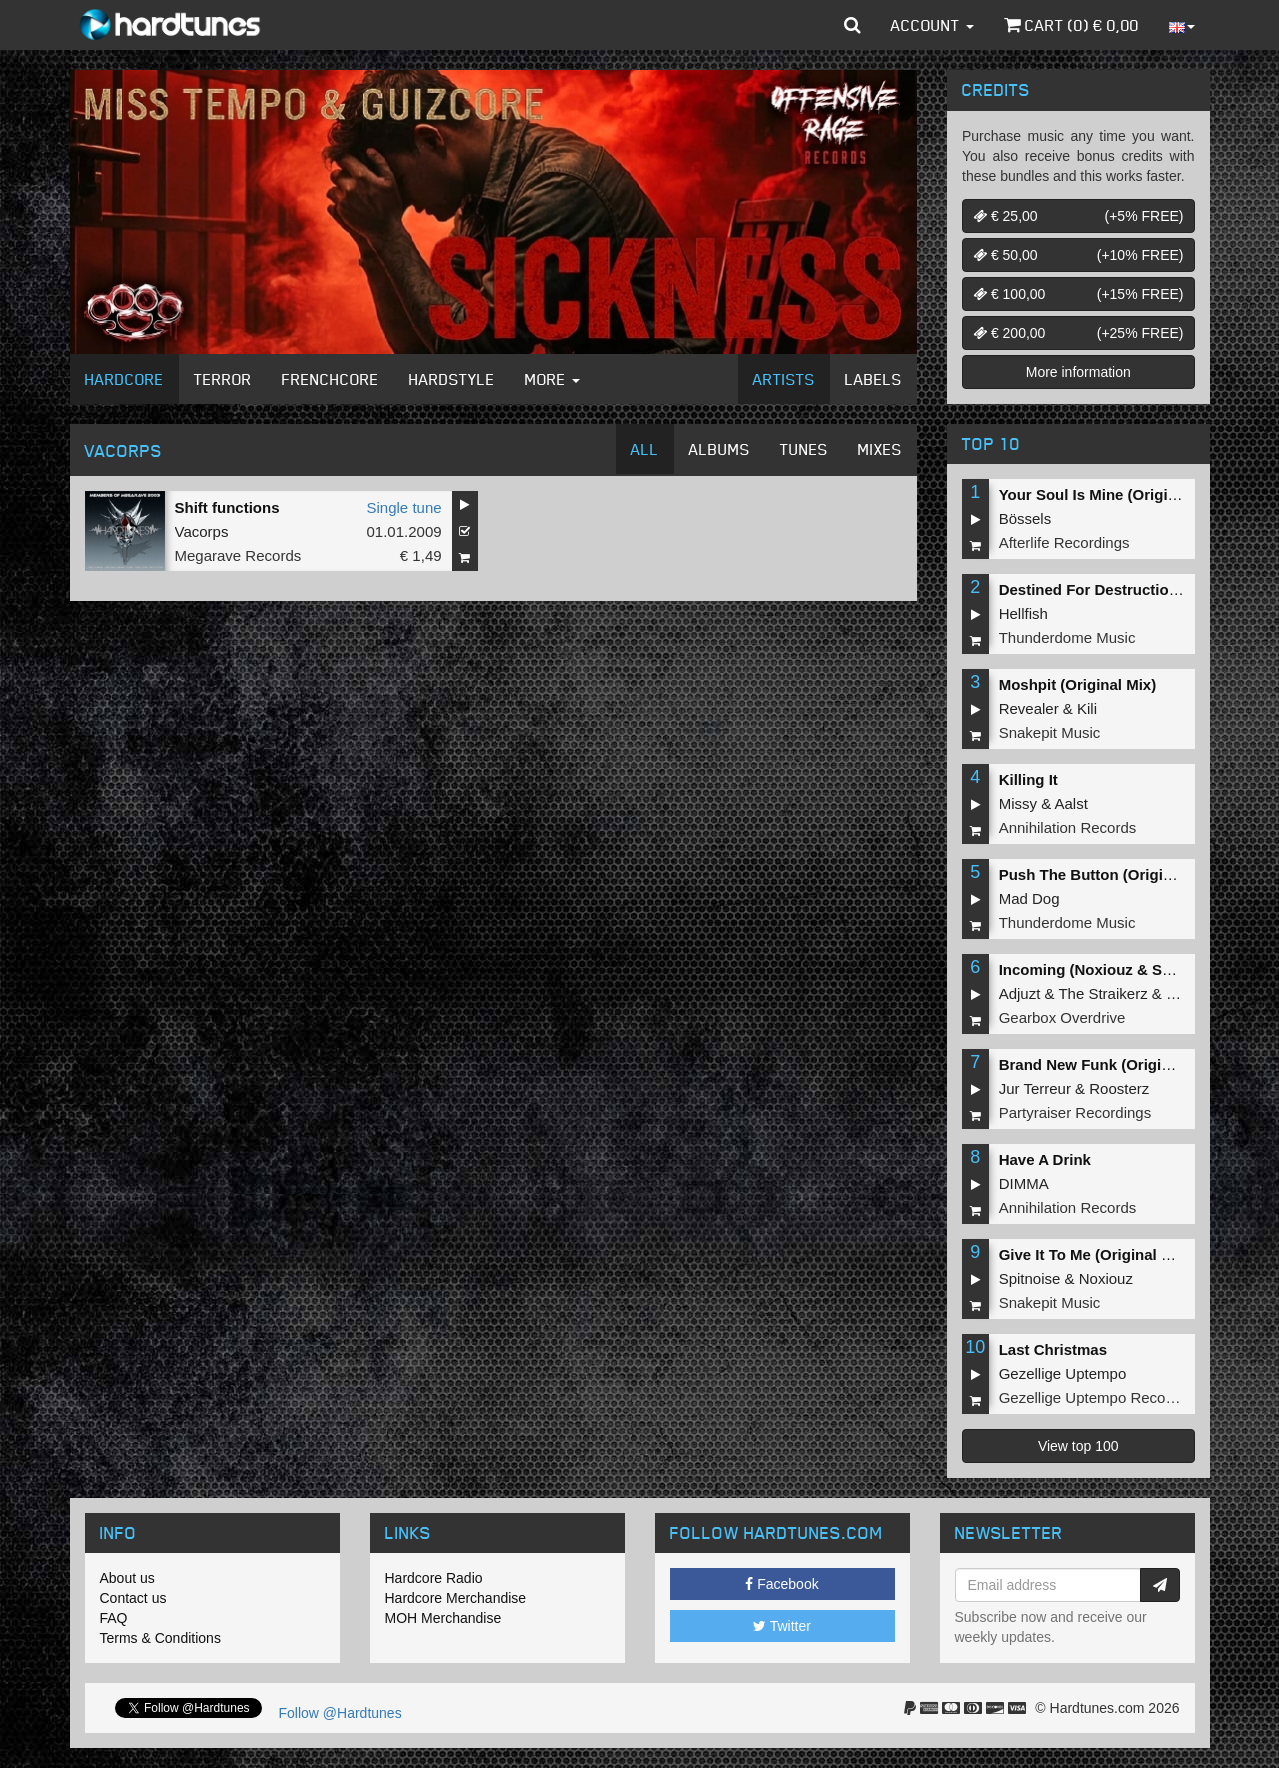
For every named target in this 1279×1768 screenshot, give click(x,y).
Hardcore (124, 379)
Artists (784, 379)
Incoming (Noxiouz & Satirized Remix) (1134, 969)
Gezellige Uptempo (1063, 1373)
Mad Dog (1029, 898)
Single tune (404, 507)
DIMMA (1024, 1183)
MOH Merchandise (443, 1618)
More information (1078, 372)
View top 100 (1078, 1446)
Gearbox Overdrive (1062, 1017)
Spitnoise (1030, 1278)
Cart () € (1071, 25)
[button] (852, 25)
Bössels (1025, 518)
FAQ (114, 1618)
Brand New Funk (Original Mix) (1108, 1064)
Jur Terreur (1035, 1088)
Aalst (1071, 803)
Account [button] (932, 25)
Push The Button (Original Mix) (1109, 874)
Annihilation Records (1068, 827)
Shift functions (227, 507)
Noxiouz (1106, 1278)
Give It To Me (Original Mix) (1095, 1254)
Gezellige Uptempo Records (1093, 1397)
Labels (873, 379)
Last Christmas (1053, 1349)
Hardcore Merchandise (456, 1598)
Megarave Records (238, 555)
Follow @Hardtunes (340, 1713)
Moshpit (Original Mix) (1078, 684)
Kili (1087, 708)
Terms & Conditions (160, 1638)
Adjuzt (1020, 993)
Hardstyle (452, 379)
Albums (719, 449)
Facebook (781, 1584)
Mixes (880, 449)
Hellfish (1023, 613)
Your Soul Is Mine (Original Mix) (1111, 494)
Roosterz (1119, 1088)
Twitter (782, 1626)
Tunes (804, 449)
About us (127, 1578)
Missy (1018, 803)
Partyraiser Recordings (1075, 1112)
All (645, 449)
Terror (223, 379)
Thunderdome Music (1067, 637)
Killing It (1028, 779)
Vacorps (202, 531)
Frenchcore (330, 379)
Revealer (1029, 708)
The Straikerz (1102, 993)
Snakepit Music (1050, 732)
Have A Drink (1045, 1159)
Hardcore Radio (434, 1578)
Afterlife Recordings (1064, 542)
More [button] (552, 379)
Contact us (133, 1598)
